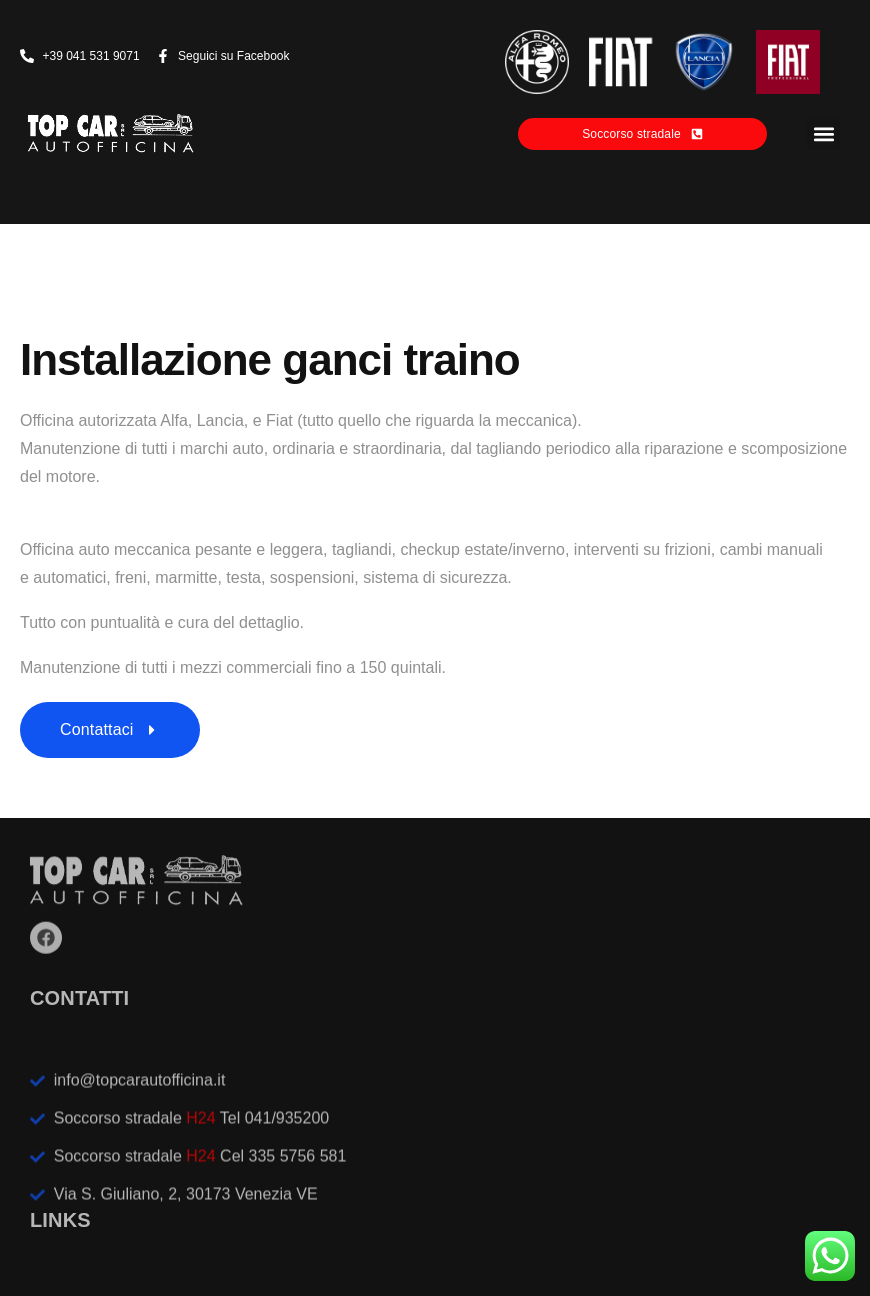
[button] (823, 133)
